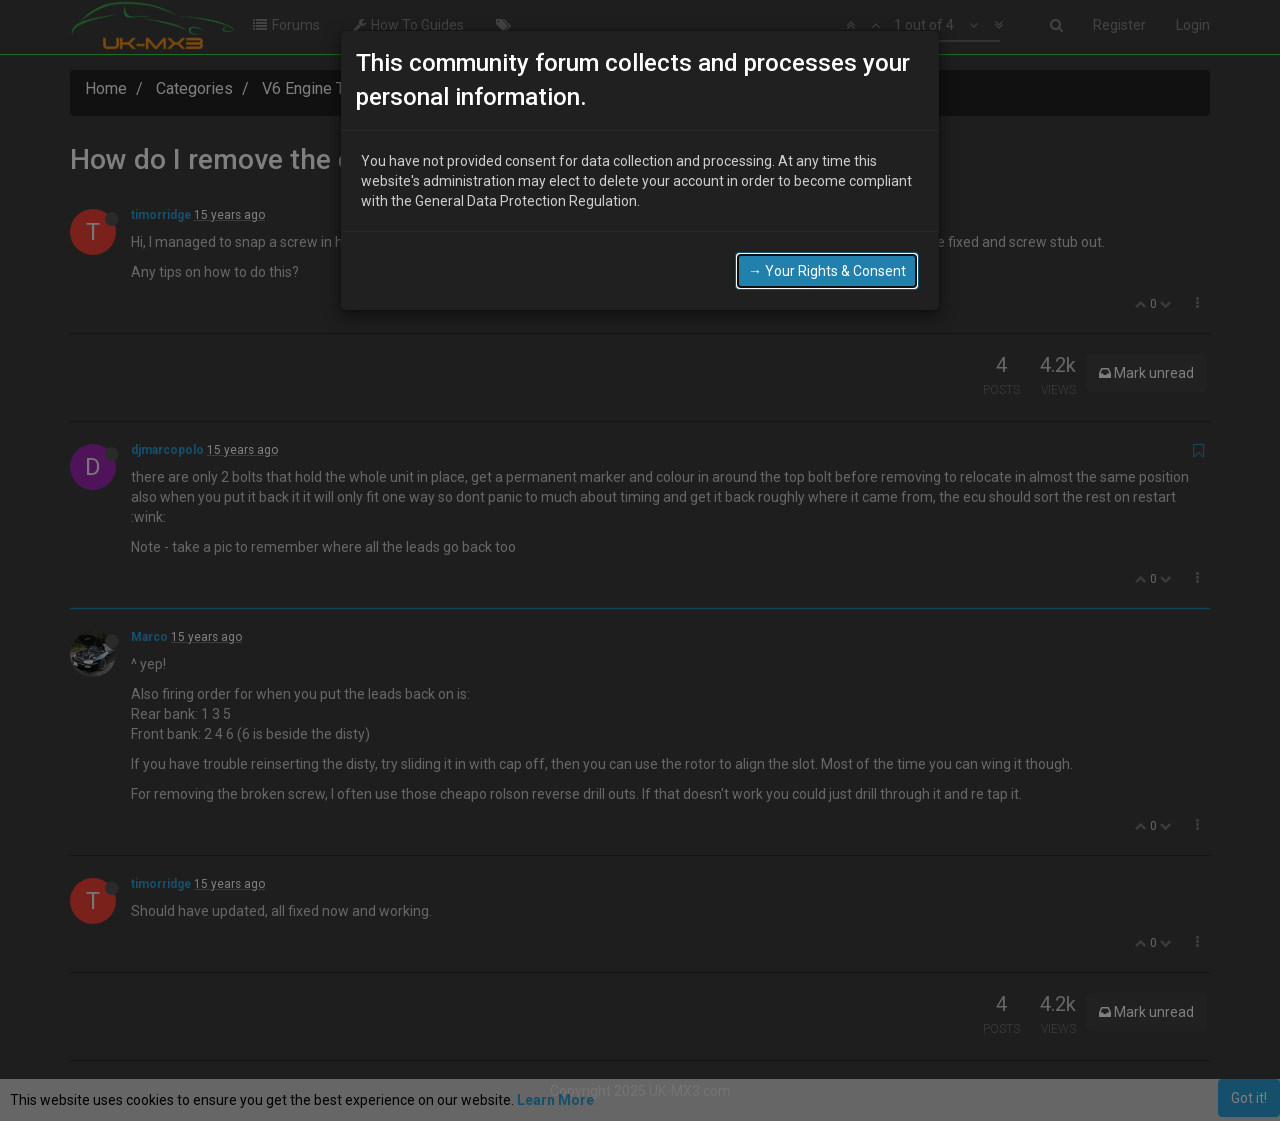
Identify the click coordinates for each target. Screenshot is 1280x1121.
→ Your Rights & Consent (827, 271)
